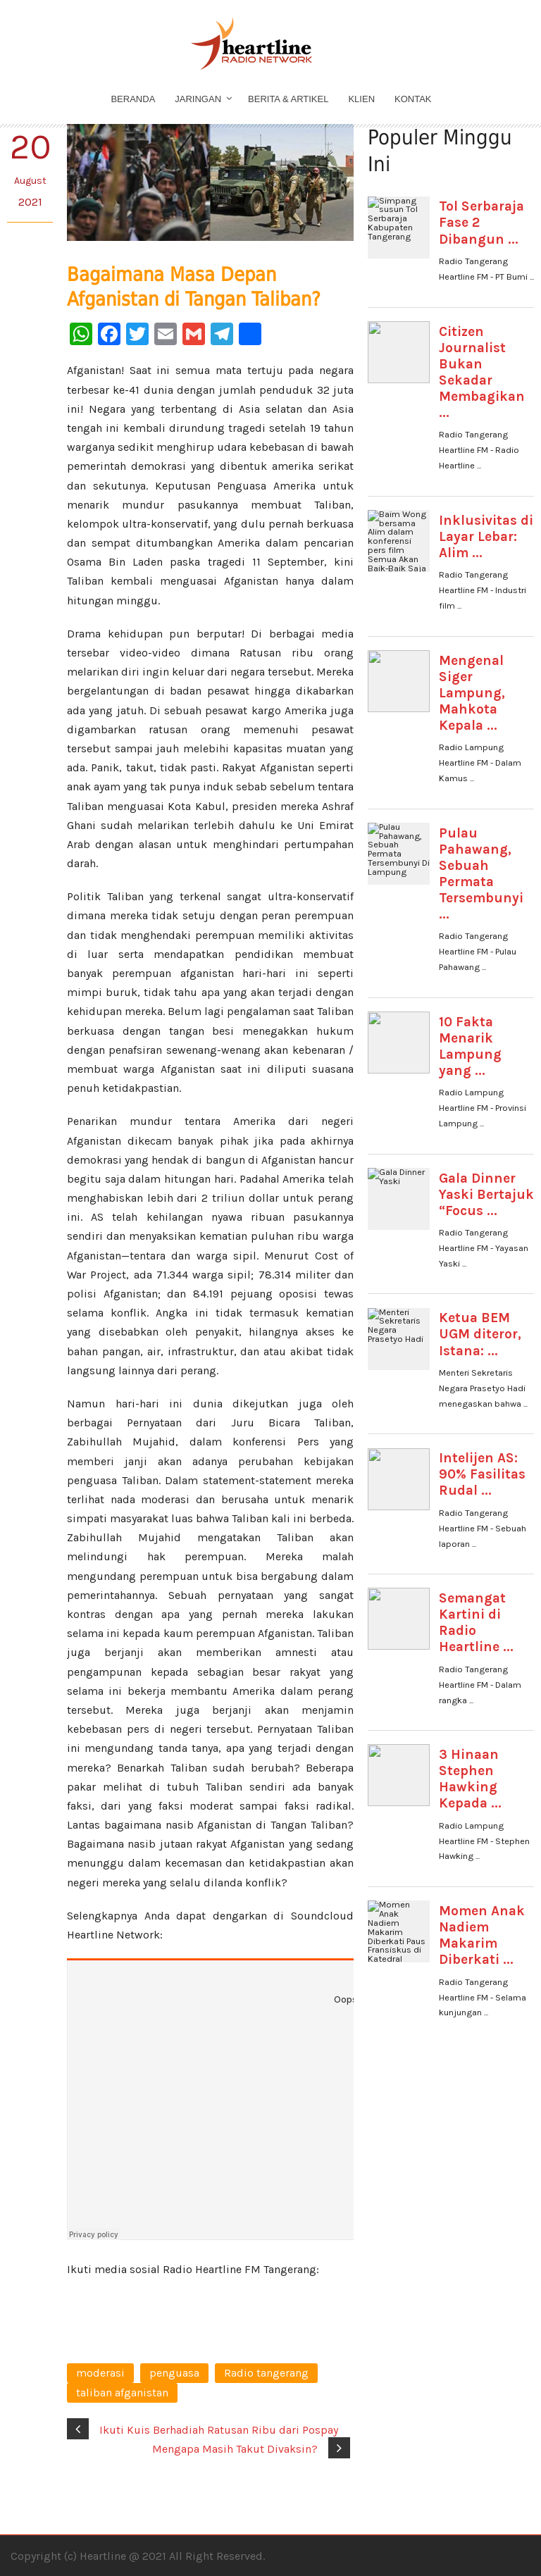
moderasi (100, 2372)
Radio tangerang (266, 2372)
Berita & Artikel (288, 99)
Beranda (133, 99)
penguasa (174, 2372)
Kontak (413, 99)
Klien (361, 99)
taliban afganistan (122, 2392)
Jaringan (198, 99)
